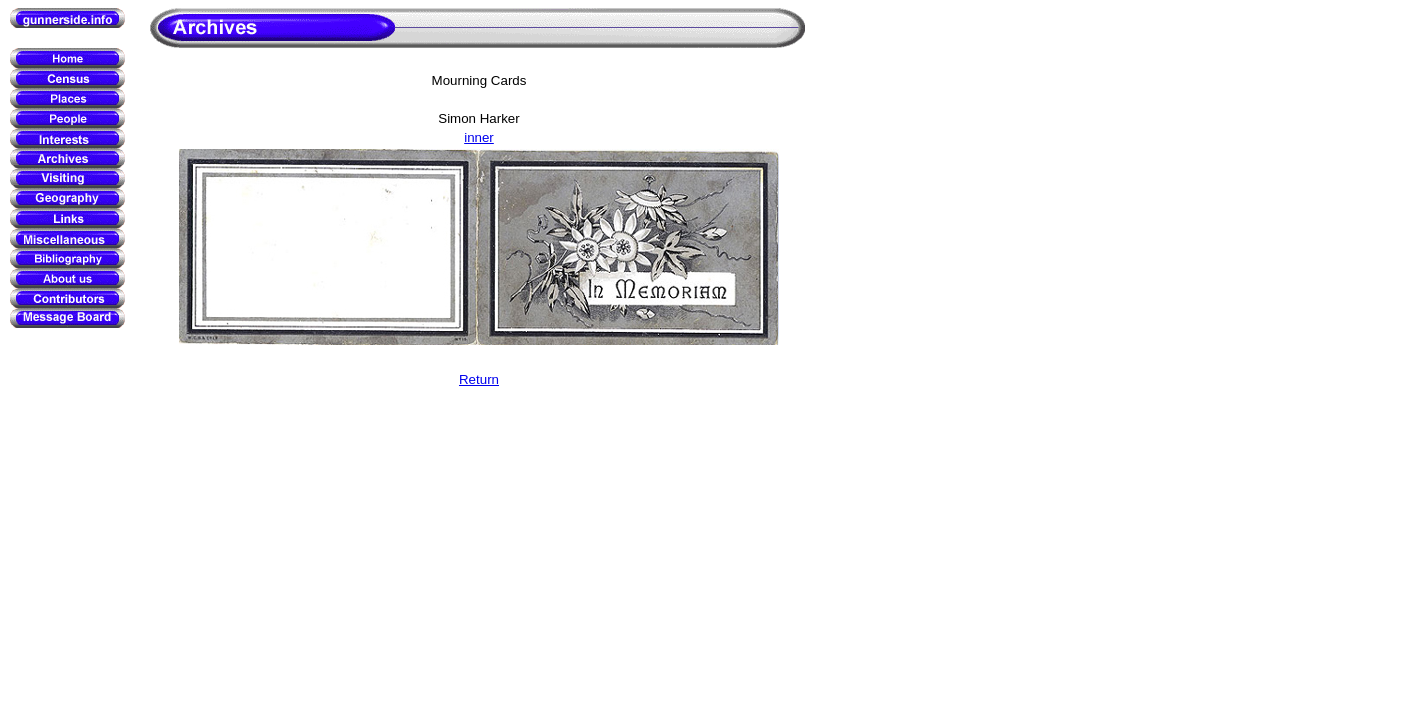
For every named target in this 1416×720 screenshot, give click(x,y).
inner (479, 137)
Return (479, 379)
